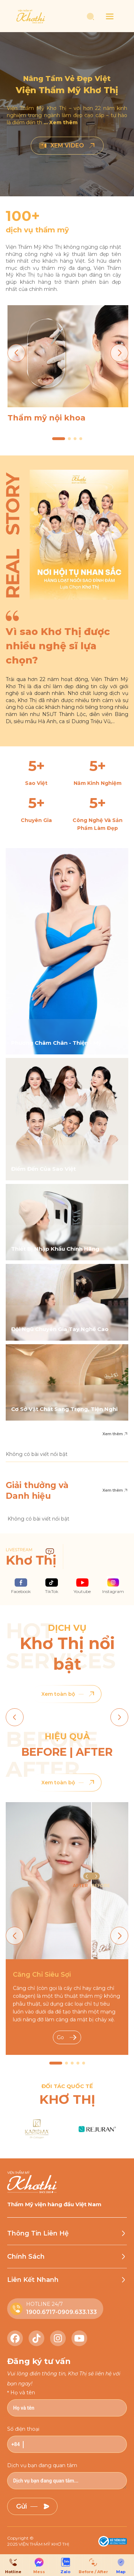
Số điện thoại (23, 2429)
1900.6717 (40, 2312)
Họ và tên (22, 2392)
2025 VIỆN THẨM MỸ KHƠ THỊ (38, 2544)
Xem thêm (115, 1434)
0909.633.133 (77, 2312)
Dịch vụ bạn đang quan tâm (42, 2465)
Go (67, 2037)
